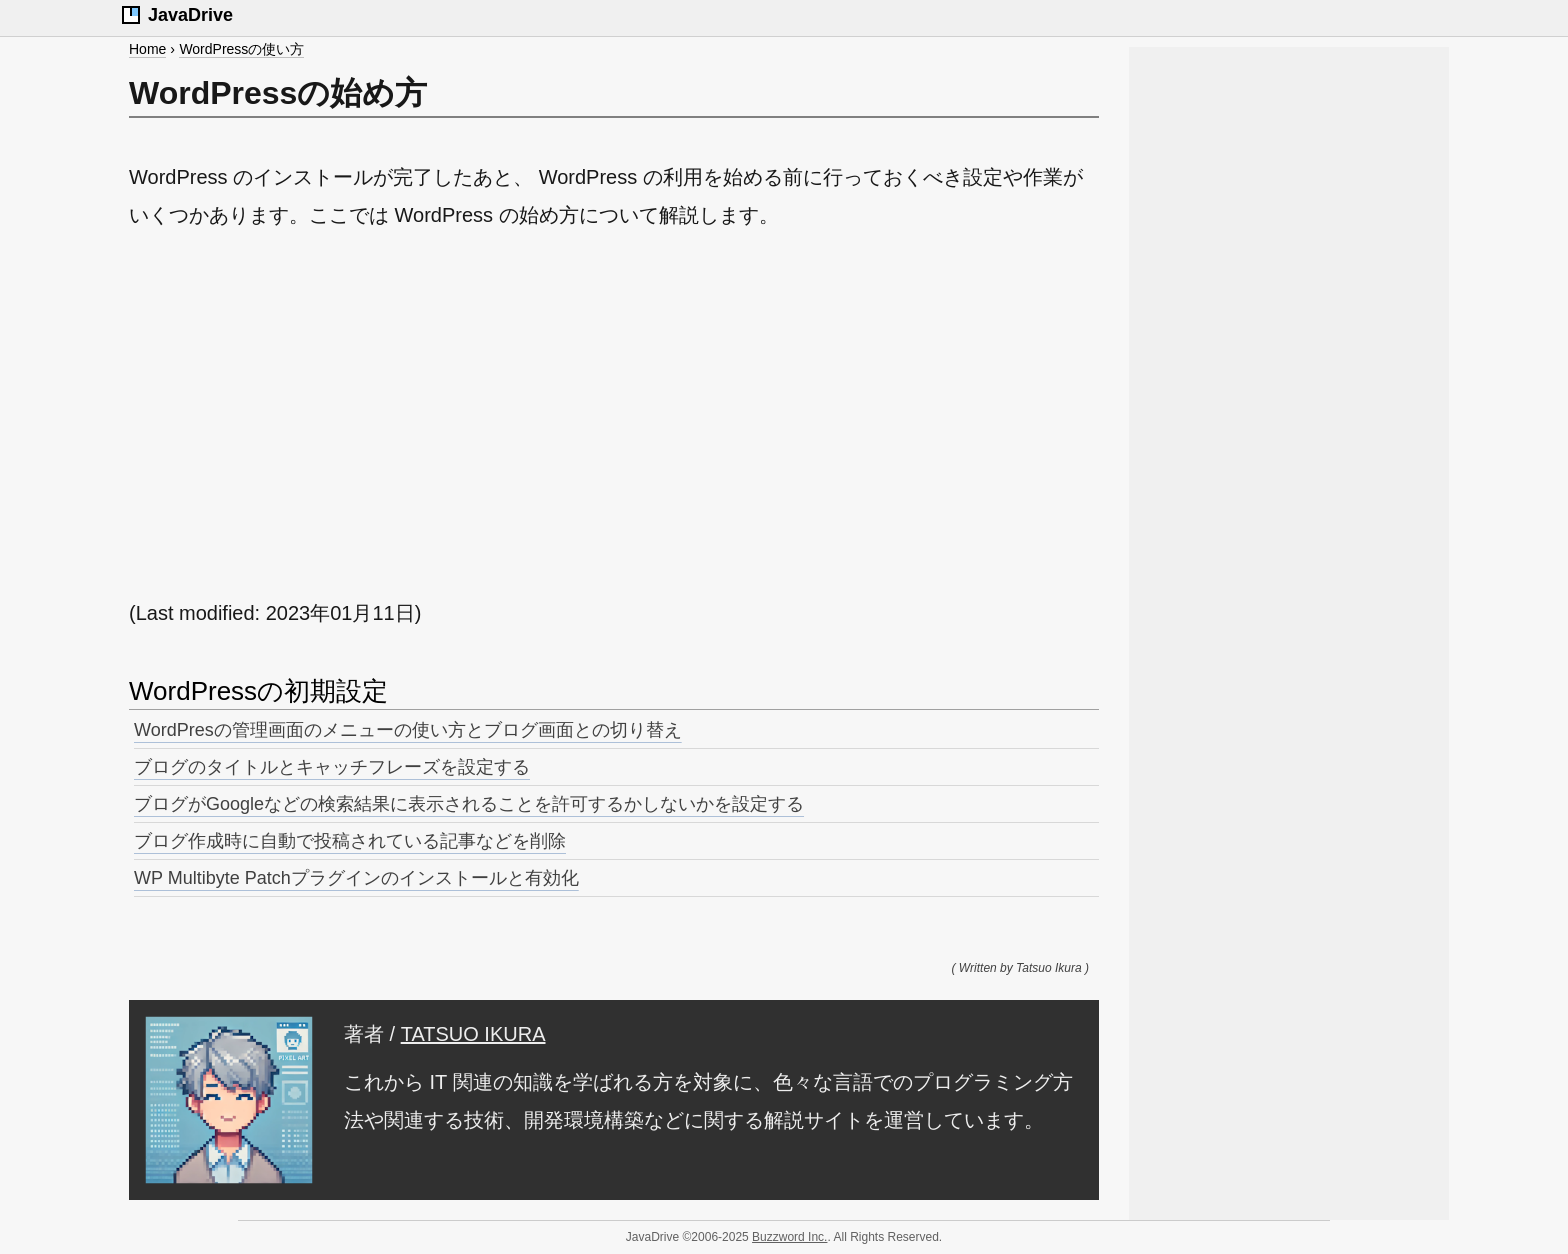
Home (147, 49)
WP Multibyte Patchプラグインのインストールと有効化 (356, 878)
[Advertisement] (614, 414)
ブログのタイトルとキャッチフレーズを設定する (332, 767)
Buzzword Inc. (789, 1237)
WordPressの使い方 (241, 49)
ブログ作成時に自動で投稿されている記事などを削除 (350, 841)
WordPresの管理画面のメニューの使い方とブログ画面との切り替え (408, 730)
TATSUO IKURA (473, 1034)
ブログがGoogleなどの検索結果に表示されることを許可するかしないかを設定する (469, 804)
